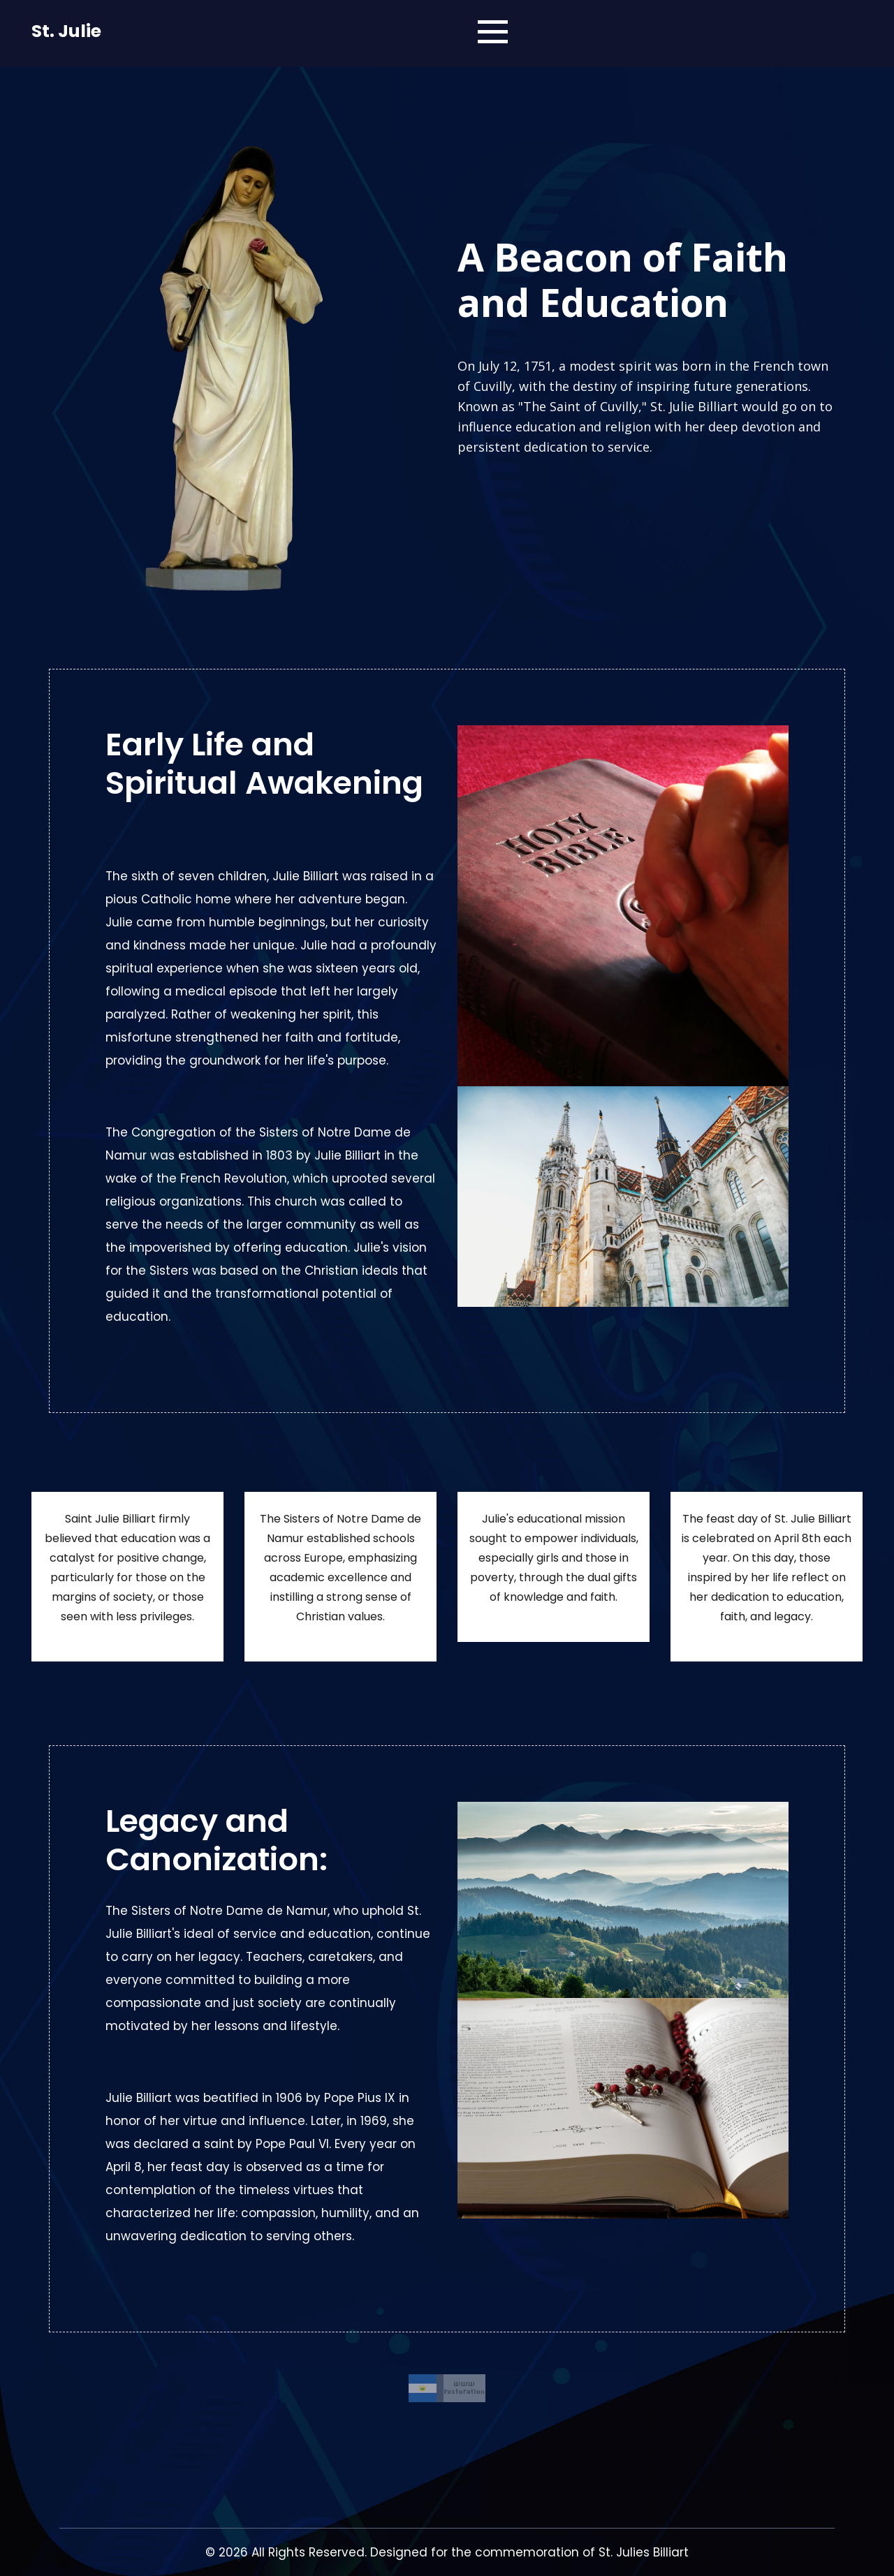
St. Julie (66, 31)
